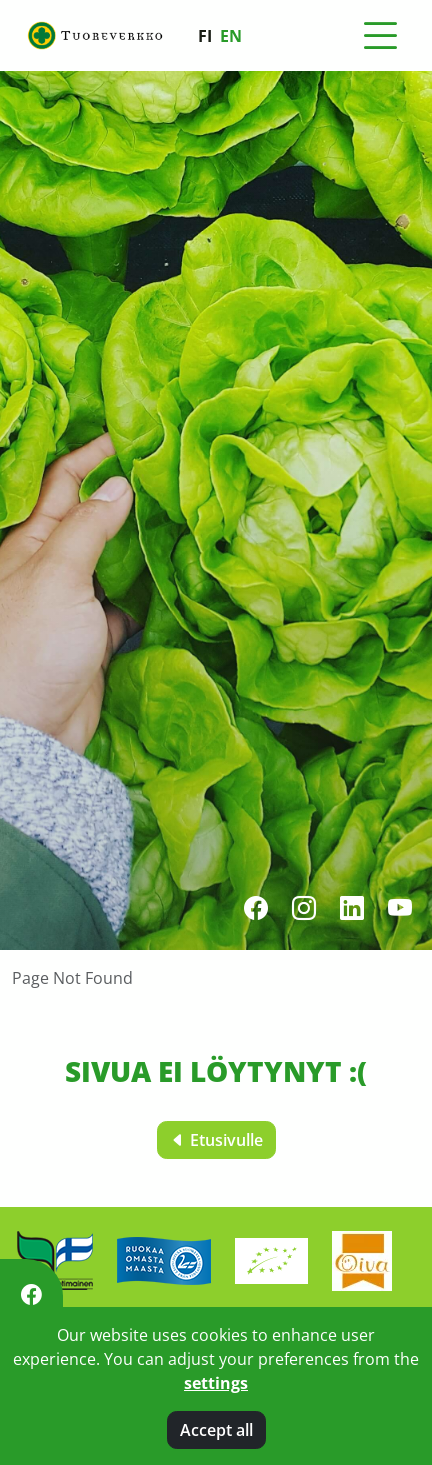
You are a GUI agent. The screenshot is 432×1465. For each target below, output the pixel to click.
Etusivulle (216, 1140)
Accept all (216, 1430)
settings (216, 1383)
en (231, 36)
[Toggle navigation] (380, 36)
